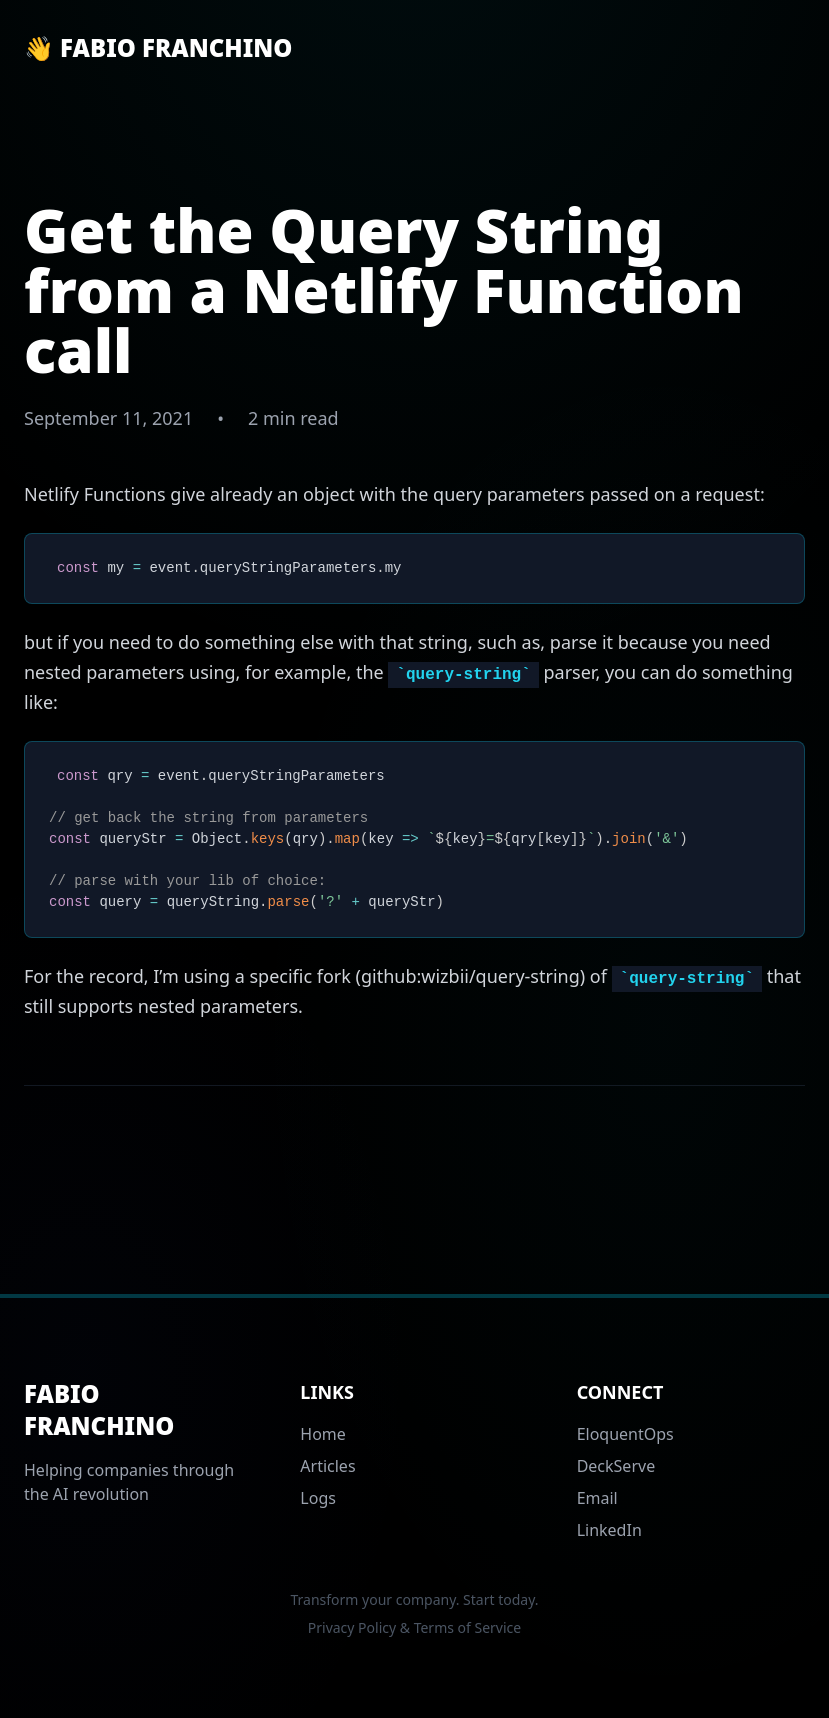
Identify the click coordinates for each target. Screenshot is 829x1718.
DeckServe (616, 1466)
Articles (327, 1466)
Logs (318, 1498)
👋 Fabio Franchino (158, 48)
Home (323, 1434)
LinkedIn (609, 1530)
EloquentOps (625, 1434)
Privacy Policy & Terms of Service (414, 1627)
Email (597, 1498)
